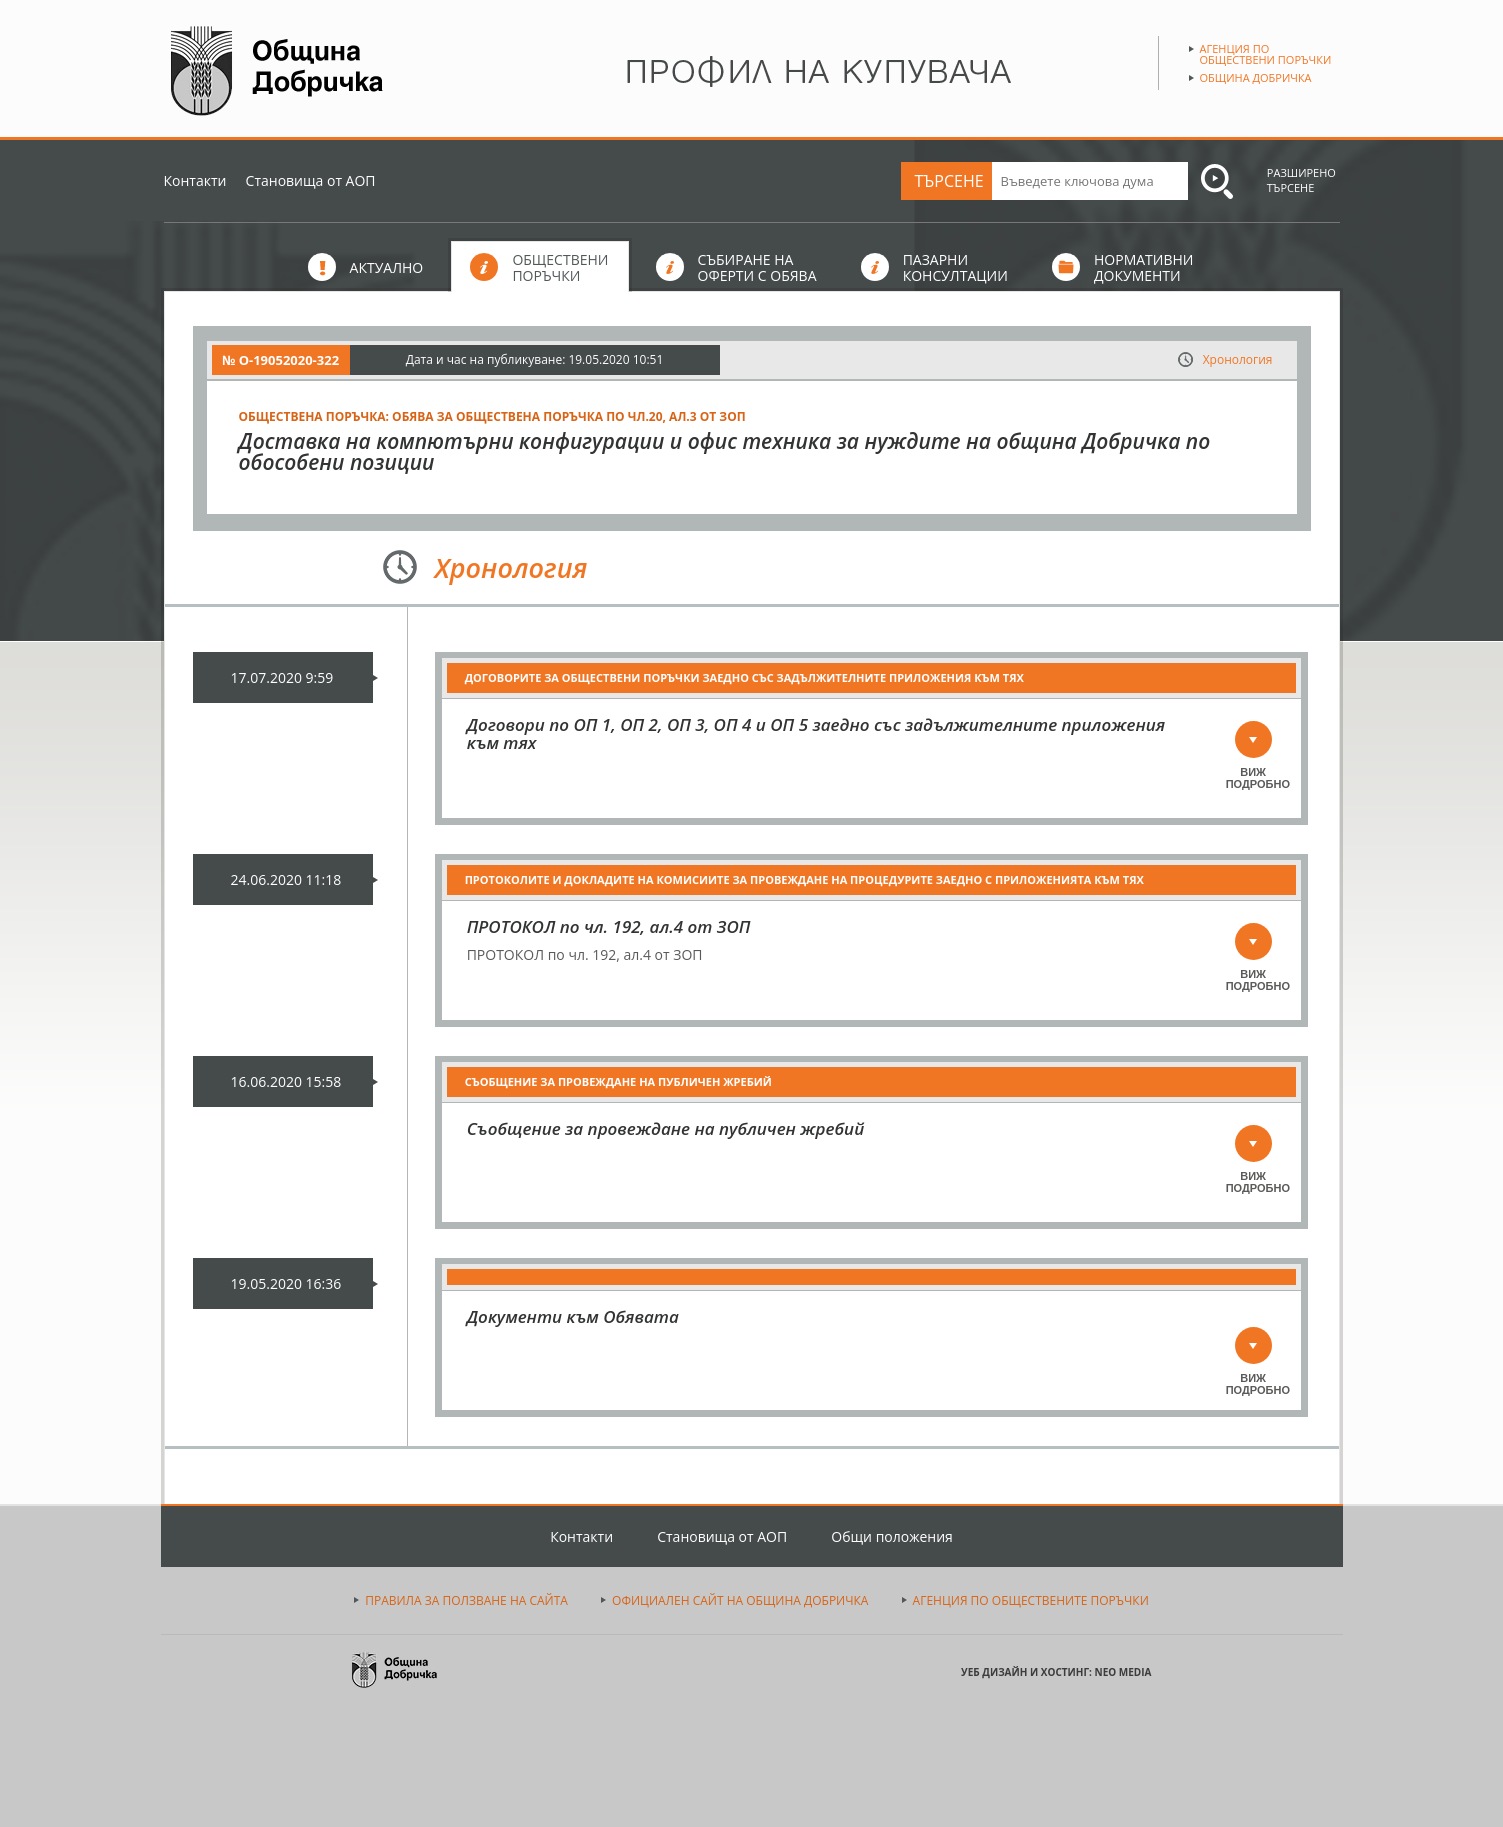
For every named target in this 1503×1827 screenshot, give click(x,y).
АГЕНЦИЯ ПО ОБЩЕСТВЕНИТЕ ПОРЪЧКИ (1031, 1600)
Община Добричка (1256, 77)
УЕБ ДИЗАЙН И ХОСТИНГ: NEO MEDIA (1056, 1672)
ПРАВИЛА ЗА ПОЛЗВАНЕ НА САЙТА (466, 1600)
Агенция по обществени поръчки (1266, 54)
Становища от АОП (311, 180)
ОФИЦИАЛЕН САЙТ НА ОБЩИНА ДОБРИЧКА (740, 1600)
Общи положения (892, 1536)
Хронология (1238, 359)
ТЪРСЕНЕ (949, 181)
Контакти (195, 180)
